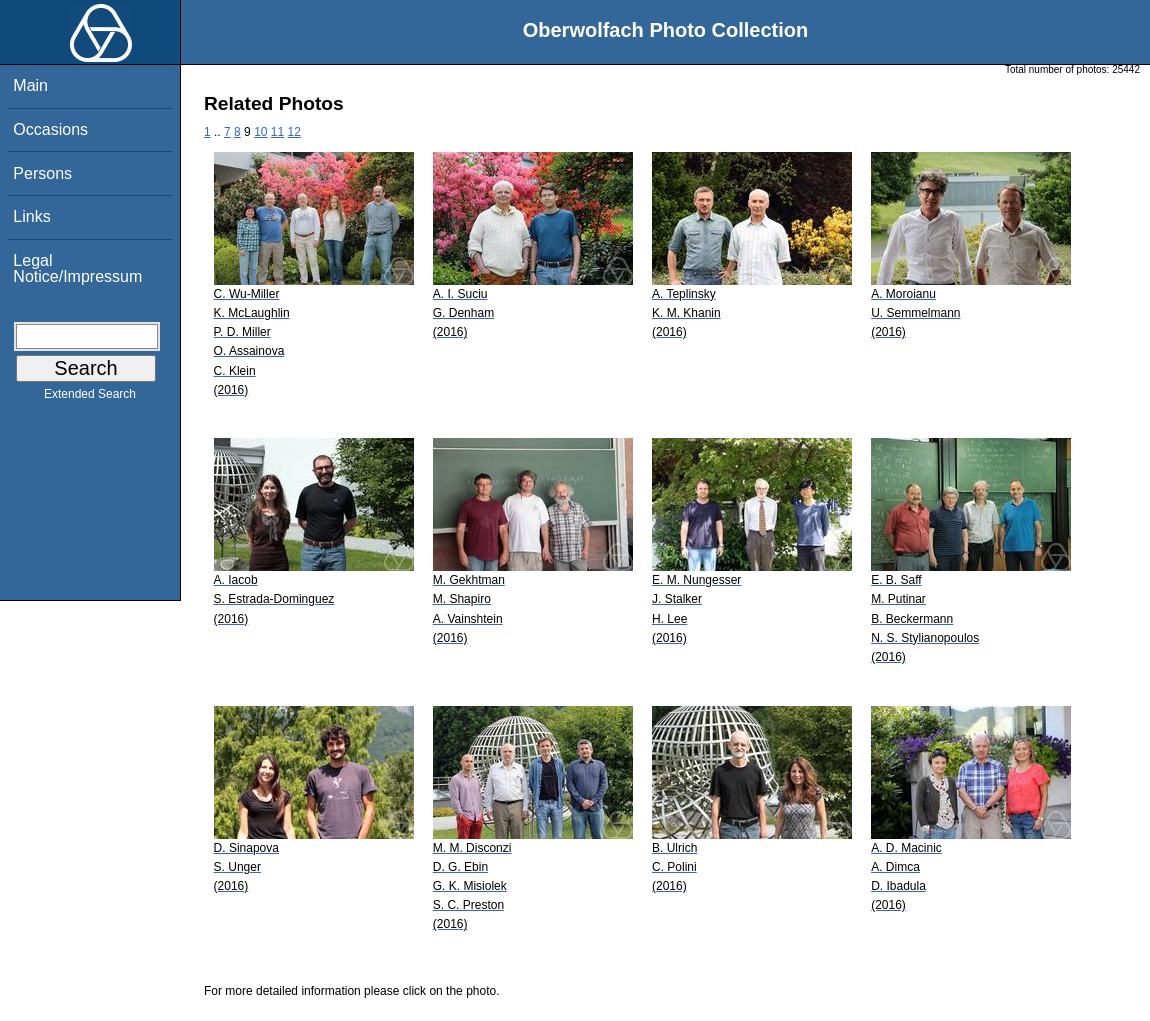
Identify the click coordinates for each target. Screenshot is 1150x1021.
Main (30, 85)
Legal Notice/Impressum (77, 268)
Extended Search (90, 398)
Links (31, 216)
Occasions (50, 129)
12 (294, 132)
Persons (42, 173)
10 (260, 132)
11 (277, 132)
